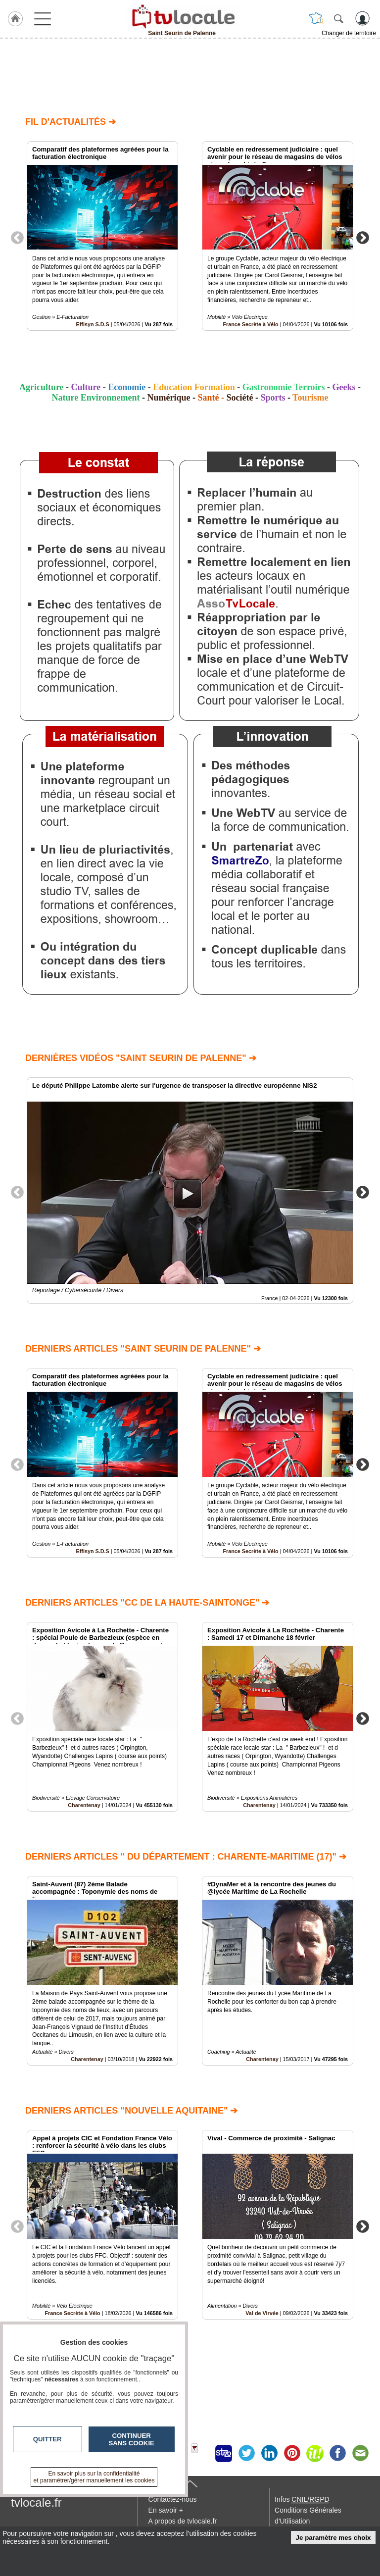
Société (239, 398)
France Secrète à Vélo (250, 324)
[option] (102, 236)
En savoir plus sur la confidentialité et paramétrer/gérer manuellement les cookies (94, 2477)
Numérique (168, 398)
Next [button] (362, 237)
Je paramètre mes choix (333, 2537)
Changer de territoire (349, 33)
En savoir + (165, 2510)
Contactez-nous (172, 2499)
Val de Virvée (261, 2313)
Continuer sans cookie (131, 2439)
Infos (302, 2499)
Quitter (47, 2439)
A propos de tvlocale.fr (182, 2521)
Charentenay (84, 1805)
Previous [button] (17, 237)
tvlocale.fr (36, 2502)
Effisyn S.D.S (92, 324)
